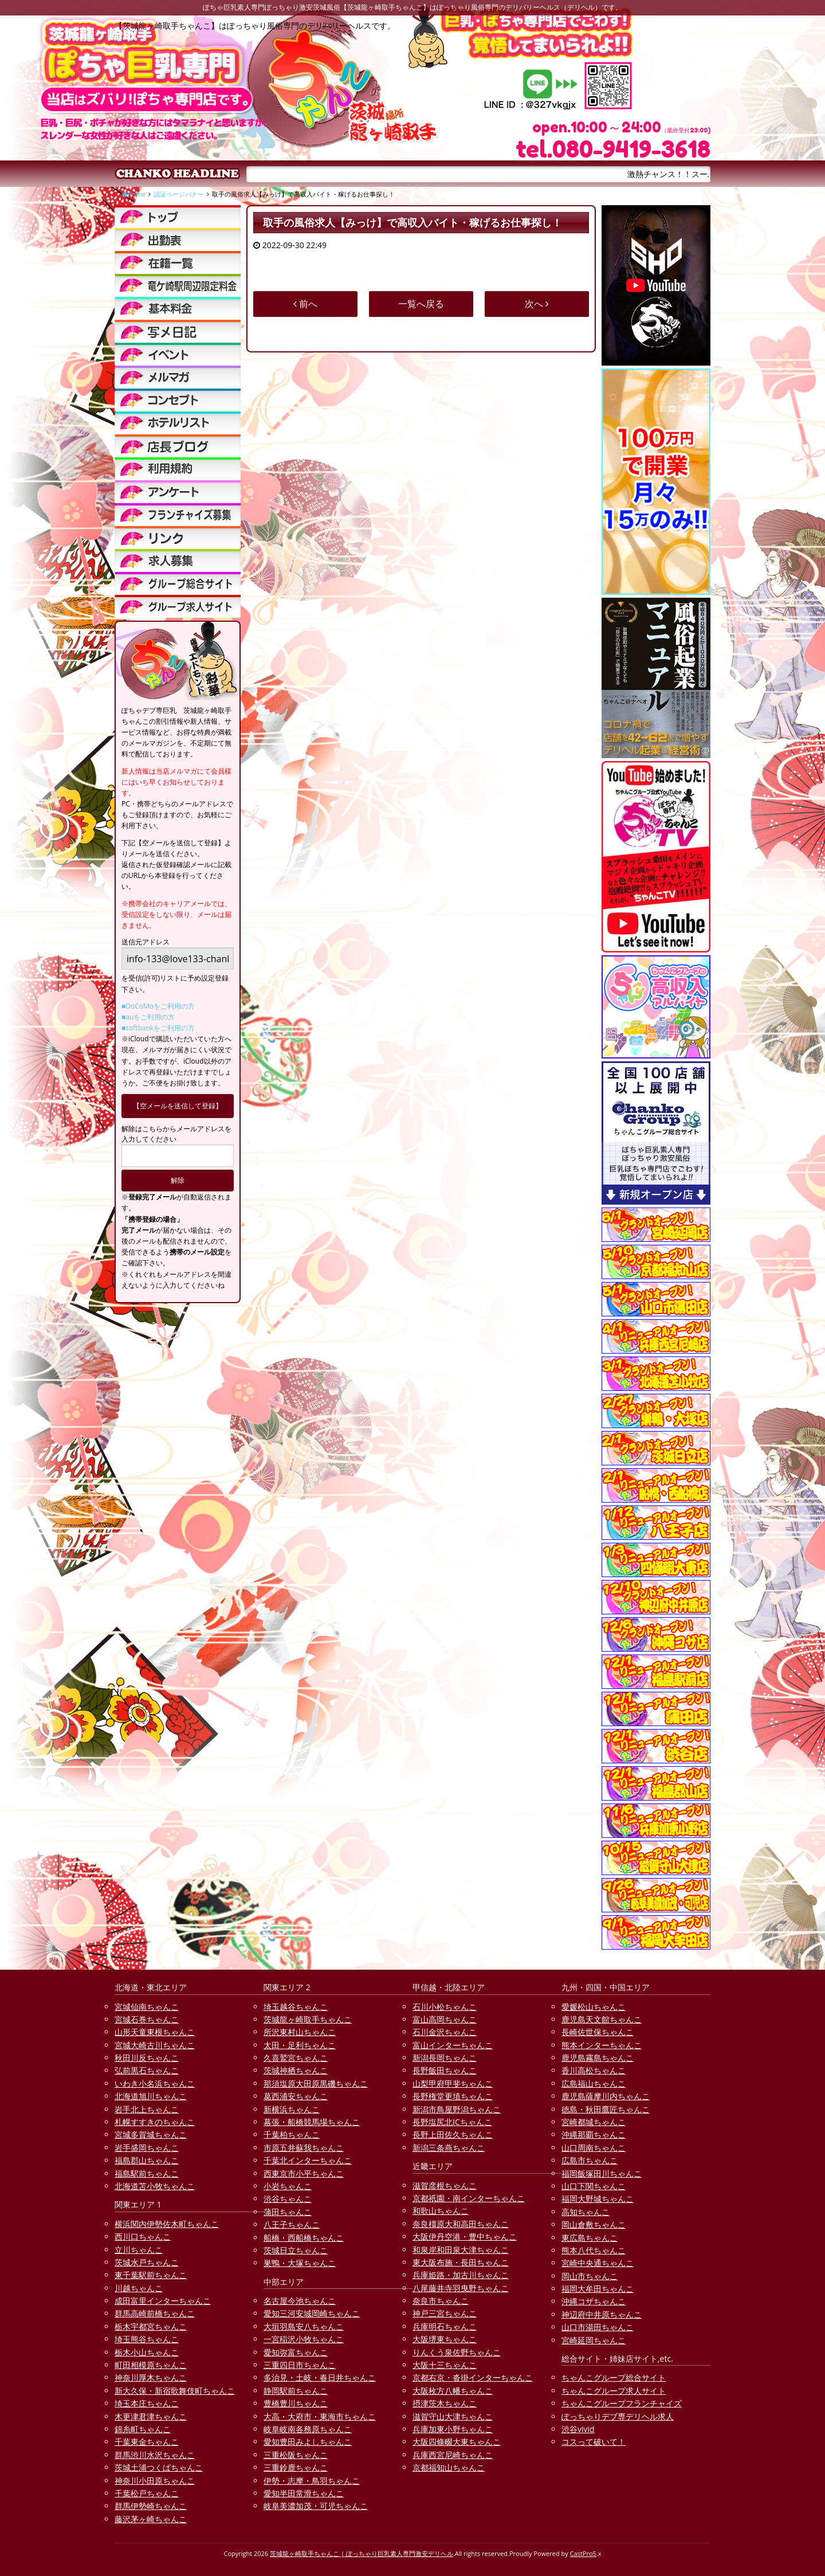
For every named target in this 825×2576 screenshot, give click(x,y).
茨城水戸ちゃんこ (147, 2262)
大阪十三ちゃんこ (444, 2364)
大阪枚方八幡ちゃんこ (452, 2390)
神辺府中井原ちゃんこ (601, 2314)
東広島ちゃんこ (589, 2237)
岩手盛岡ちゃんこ (147, 2147)
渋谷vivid (578, 2429)
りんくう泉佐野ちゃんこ (456, 2352)
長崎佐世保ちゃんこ (597, 2031)
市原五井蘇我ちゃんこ (304, 2147)
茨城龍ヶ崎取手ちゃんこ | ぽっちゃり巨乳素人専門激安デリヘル (361, 2553)
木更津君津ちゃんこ (151, 2416)
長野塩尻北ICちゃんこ (452, 2121)
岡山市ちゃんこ (589, 2276)
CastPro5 (583, 2553)
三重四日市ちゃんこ (300, 2364)
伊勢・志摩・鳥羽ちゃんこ (312, 2480)
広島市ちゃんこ (589, 2160)
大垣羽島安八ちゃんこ (304, 2326)
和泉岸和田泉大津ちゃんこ (460, 2249)
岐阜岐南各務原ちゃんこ (308, 2429)
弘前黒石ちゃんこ (147, 2070)
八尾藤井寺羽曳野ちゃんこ (460, 2288)
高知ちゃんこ (585, 2211)
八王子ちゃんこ (292, 2224)
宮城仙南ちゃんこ (147, 2006)
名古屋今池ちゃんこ (300, 2300)
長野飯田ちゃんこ (444, 2070)
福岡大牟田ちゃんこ (597, 2288)
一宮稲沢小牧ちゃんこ (304, 2339)
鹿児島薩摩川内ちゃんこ (605, 2096)
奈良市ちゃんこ (440, 2300)
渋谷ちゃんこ (288, 2198)
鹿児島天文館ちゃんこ (601, 2019)
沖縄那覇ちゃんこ (593, 2134)
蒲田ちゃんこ (288, 2211)
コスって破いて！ (593, 2441)
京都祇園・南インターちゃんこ (468, 2198)
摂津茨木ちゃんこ (444, 2403)
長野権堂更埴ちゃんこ (452, 2096)
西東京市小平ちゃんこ (304, 2173)
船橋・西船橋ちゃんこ (304, 2237)
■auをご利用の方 (148, 1017)
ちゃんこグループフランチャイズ (621, 2403)
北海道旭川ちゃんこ (151, 2096)
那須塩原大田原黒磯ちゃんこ (316, 2083)
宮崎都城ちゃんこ (593, 2121)
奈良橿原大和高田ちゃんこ (460, 2223)
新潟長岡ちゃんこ (444, 2057)
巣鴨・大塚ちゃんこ (300, 2262)
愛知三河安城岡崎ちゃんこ (312, 2313)
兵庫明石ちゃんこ (444, 2326)
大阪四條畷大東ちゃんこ (456, 2441)
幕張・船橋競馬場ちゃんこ (312, 2121)
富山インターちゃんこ (452, 2045)
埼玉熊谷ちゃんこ (147, 2339)
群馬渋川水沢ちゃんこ (155, 2454)
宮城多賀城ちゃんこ (151, 2134)
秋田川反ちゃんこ (147, 2057)
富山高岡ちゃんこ (444, 2019)
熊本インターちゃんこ (601, 2045)
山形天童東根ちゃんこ (155, 2031)
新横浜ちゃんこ (292, 2109)
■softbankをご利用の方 (158, 1028)
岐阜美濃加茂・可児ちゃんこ (316, 2505)
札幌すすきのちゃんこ (155, 2121)
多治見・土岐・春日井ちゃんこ (320, 2377)
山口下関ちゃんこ (593, 2186)
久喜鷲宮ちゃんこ (296, 2057)
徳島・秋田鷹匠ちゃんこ (605, 2109)
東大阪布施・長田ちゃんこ (460, 2262)
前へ (305, 303)
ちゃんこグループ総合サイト (613, 2377)
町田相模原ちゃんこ (151, 2364)
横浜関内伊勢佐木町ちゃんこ (167, 2223)
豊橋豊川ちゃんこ (296, 2403)
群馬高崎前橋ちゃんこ (155, 2313)
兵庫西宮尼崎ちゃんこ (452, 2454)
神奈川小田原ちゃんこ (155, 2480)
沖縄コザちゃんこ (593, 2301)
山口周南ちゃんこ (593, 2147)
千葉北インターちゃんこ (308, 2160)
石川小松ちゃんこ (444, 2006)
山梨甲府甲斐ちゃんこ (452, 2083)
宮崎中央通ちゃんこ (597, 2262)
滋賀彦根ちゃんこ (444, 2185)
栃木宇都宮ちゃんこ (151, 2326)
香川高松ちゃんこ (593, 2070)
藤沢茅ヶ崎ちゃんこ (151, 2519)
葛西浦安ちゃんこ (296, 2096)
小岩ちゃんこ (288, 2186)
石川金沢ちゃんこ (444, 2031)
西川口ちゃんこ (143, 2236)
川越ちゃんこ (139, 2288)
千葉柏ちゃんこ (292, 2134)
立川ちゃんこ (139, 2249)
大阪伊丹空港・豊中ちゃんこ (464, 2236)
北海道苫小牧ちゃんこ (155, 2186)
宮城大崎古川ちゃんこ (155, 2045)
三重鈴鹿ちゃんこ (296, 2467)
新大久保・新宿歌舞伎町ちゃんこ (175, 2390)
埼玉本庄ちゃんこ (147, 2403)
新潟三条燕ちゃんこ (448, 2147)
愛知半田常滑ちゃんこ (304, 2493)
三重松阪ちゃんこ (296, 2454)
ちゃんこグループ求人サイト (613, 2390)
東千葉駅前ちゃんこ (151, 2274)
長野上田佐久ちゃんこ (452, 2134)
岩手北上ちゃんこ (147, 2109)
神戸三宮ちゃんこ (444, 2313)
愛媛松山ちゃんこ (593, 2006)
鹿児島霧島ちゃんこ (597, 2057)
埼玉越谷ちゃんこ (296, 2006)
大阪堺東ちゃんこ (444, 2339)
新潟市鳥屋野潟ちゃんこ (456, 2109)
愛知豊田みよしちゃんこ (308, 2441)
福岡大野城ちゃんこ (597, 2198)
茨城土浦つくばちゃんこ (159, 2467)
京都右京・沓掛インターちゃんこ (472, 2377)
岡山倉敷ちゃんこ (593, 2224)
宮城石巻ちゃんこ (147, 2019)
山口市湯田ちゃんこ (597, 2327)
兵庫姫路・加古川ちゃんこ (460, 2274)
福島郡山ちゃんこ (147, 2160)
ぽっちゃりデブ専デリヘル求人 (617, 2416)
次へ (537, 303)
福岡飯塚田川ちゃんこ (601, 2173)
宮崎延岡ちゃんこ (593, 2340)
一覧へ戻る (421, 303)
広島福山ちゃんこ (593, 2083)
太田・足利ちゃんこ (300, 2045)
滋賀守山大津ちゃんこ (452, 2416)
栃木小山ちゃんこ (147, 2352)
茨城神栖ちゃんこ (296, 2070)
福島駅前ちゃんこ (147, 2173)
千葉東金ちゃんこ (147, 2441)
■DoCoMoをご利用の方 (158, 1006)
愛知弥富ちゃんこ (296, 2352)
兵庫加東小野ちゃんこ (452, 2429)
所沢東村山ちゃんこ (300, 2031)
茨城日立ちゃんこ (296, 2250)
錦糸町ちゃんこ (143, 2429)
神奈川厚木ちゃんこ (151, 2377)
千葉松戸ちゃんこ (147, 2493)
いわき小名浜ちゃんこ (155, 2083)
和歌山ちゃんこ (440, 2210)
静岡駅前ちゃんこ (296, 2390)
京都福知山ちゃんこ (448, 2467)
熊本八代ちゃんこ (593, 2250)
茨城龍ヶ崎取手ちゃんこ (308, 2019)
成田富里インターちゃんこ (163, 2300)
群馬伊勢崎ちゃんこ (151, 2505)
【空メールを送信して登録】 (177, 1106)
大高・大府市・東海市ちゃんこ (320, 2416)
